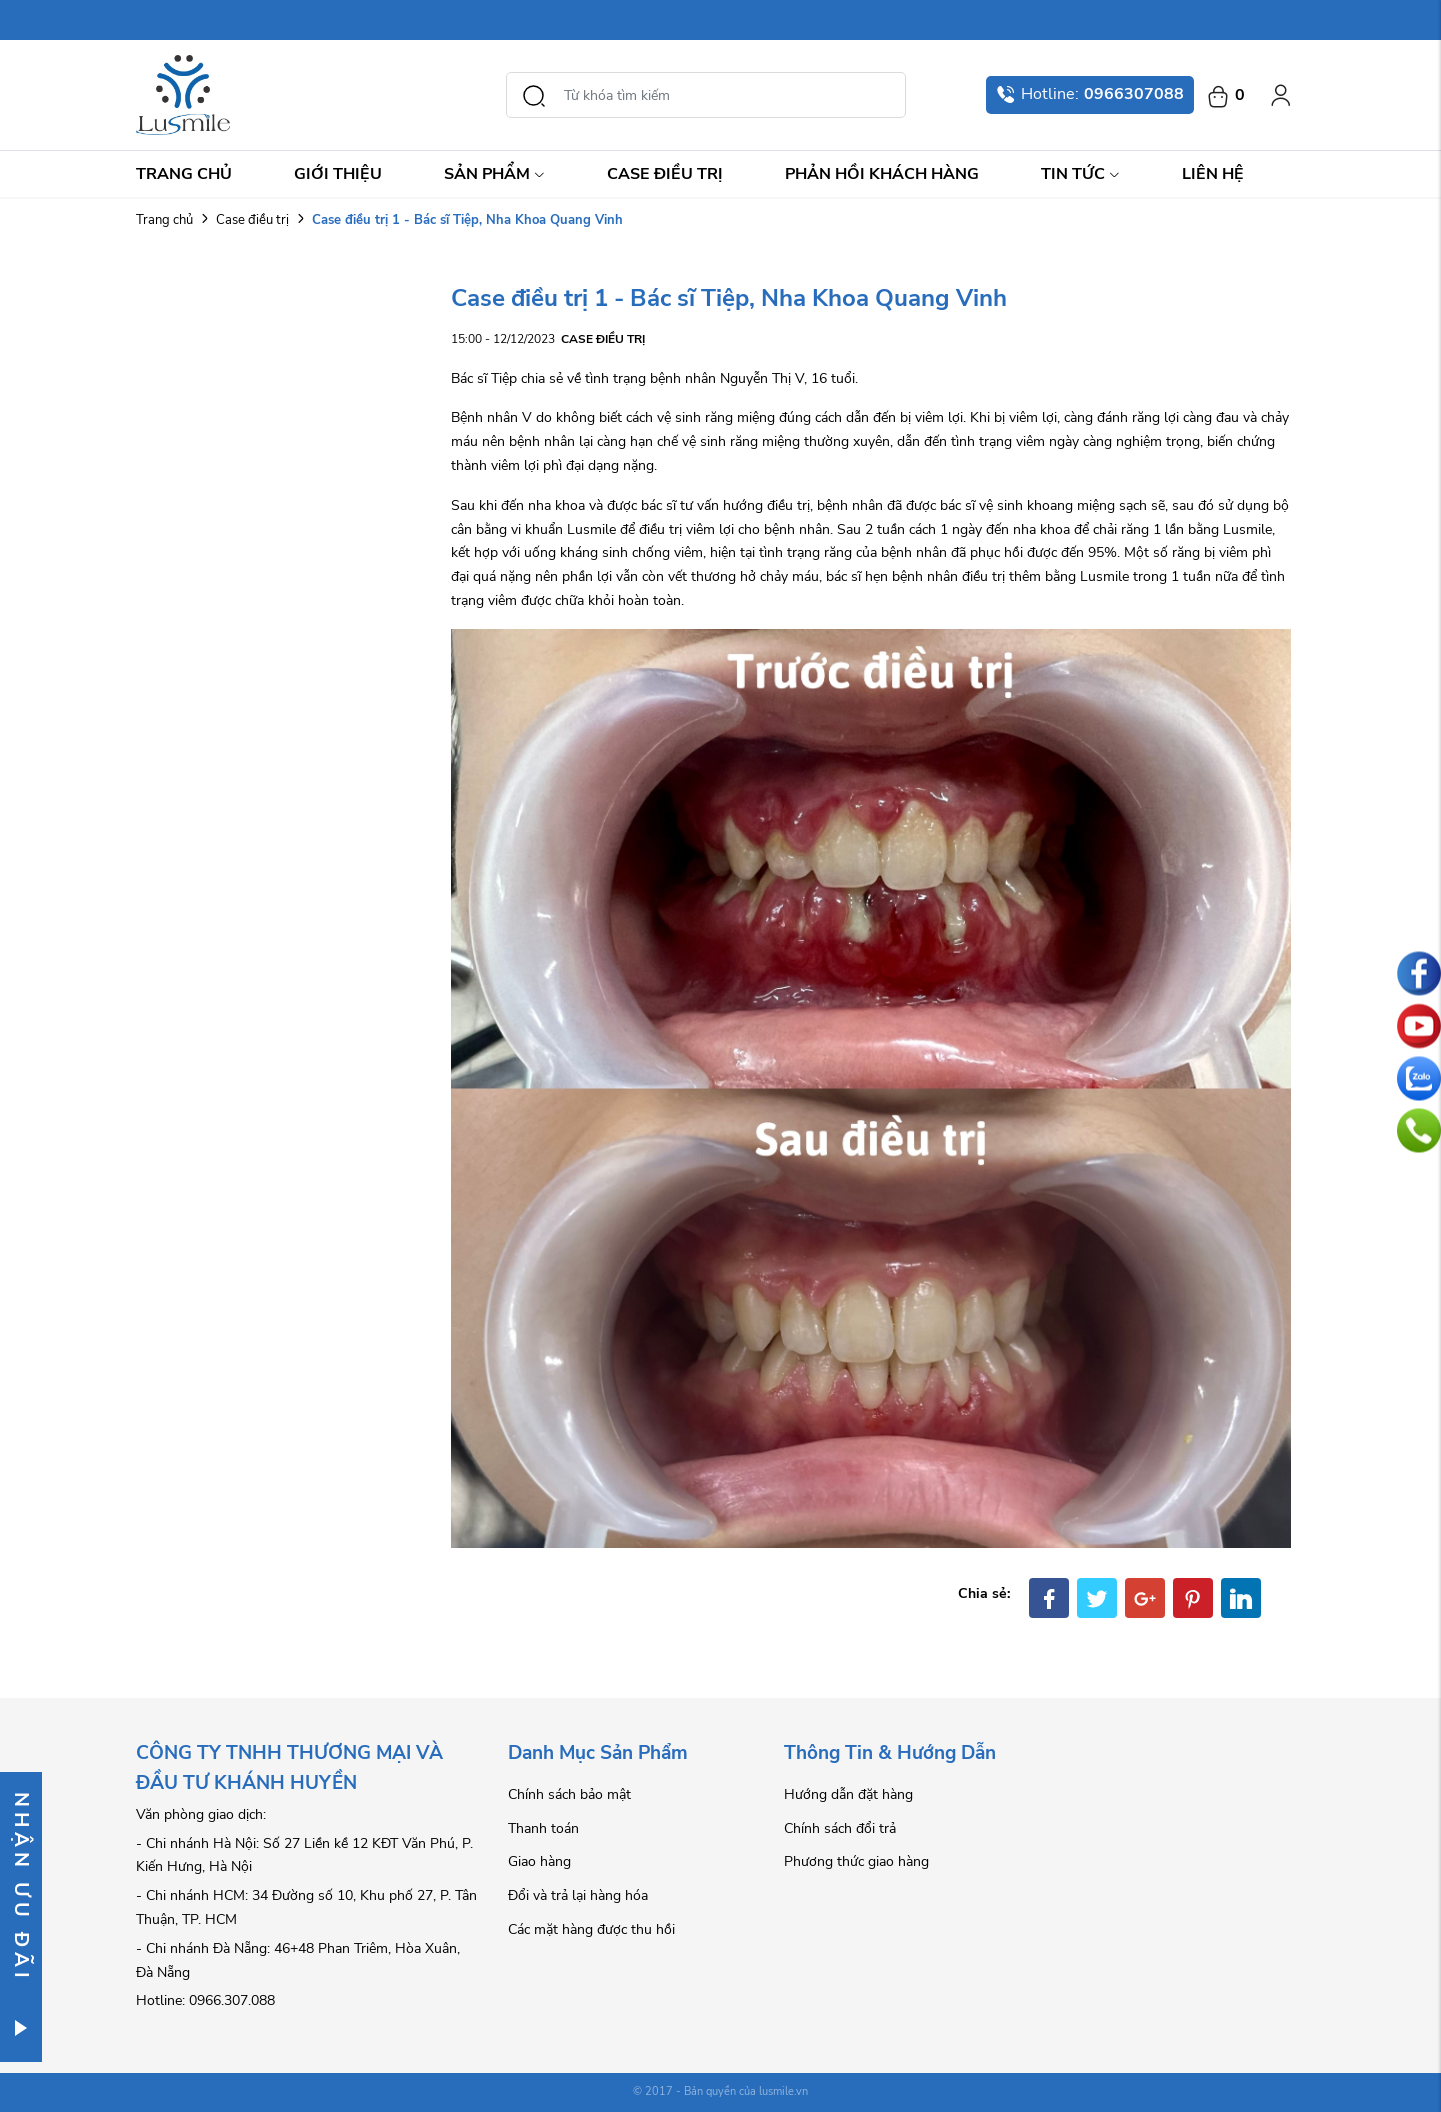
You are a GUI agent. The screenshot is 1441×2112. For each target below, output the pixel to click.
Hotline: (1090, 94)
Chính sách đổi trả (840, 1828)
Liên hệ (1213, 174)
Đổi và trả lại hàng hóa (578, 1895)
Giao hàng (539, 1861)
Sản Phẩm (494, 174)
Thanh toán (543, 1828)
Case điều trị (665, 174)
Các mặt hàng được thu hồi (591, 1929)
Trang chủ (184, 174)
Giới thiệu (338, 174)
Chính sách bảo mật (569, 1794)
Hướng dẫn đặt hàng (848, 1794)
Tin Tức (1080, 174)
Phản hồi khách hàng (882, 174)
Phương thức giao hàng (856, 1861)
